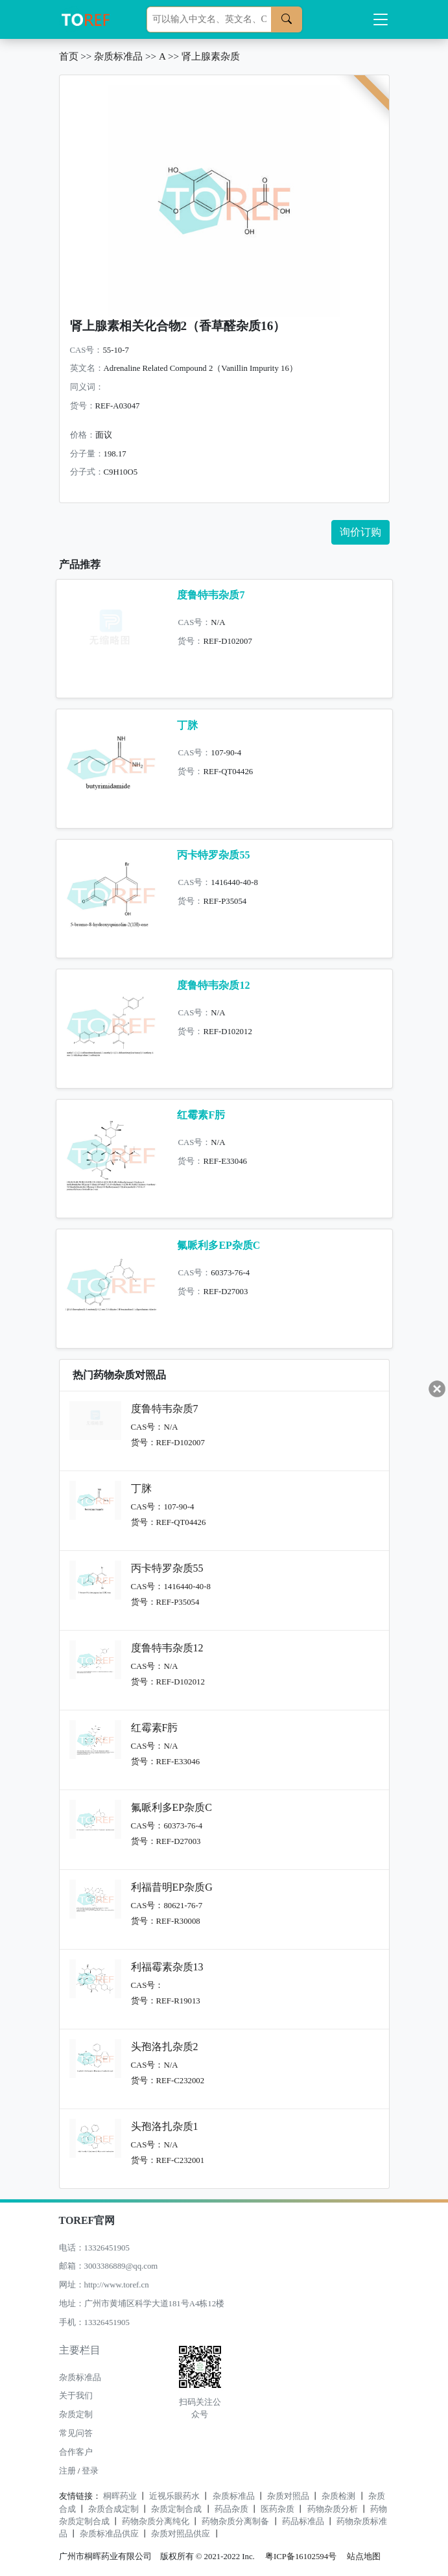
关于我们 (76, 2395)
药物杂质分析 (332, 2509)
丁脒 (187, 725)
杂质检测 (338, 2496)
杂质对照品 (288, 2496)
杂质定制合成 (176, 2509)
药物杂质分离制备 (235, 2521)
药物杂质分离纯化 (155, 2521)
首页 (68, 56)
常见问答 (76, 2433)
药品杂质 (231, 2509)
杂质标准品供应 (109, 2533)
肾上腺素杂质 (211, 56)
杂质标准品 (118, 56)
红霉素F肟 (201, 1114)
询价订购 (360, 532)
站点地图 (364, 2556)
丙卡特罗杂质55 (213, 854)
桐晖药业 (120, 2496)
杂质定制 (76, 2414)
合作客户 (76, 2452)
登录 (90, 2471)
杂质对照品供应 (180, 2533)
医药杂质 (277, 2509)
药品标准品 (303, 2521)
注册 (67, 2471)
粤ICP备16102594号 (297, 2556)
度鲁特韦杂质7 (210, 594)
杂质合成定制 (113, 2509)
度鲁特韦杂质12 (213, 985)
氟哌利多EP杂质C (218, 1245)
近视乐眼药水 (174, 2496)
